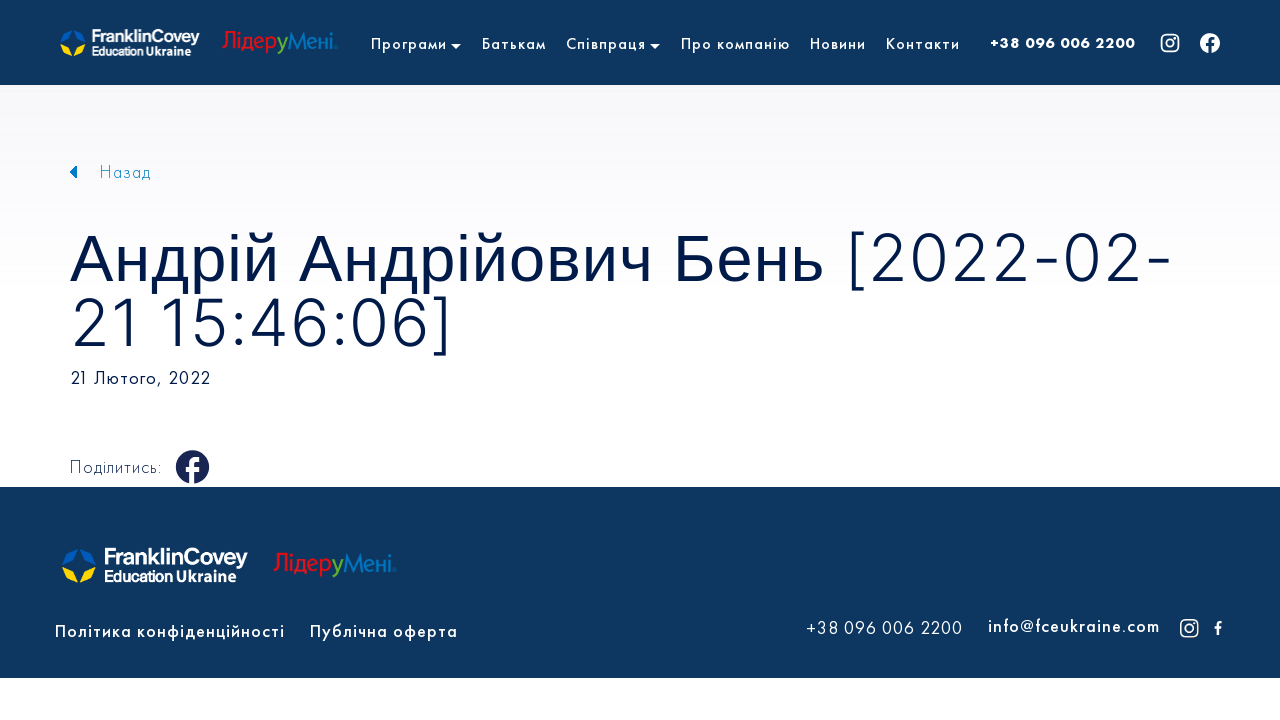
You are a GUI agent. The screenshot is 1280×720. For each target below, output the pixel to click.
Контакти (923, 43)
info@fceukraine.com (1074, 625)
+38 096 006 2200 (1062, 43)
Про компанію (735, 43)
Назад (125, 171)
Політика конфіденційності (170, 630)
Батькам (514, 43)
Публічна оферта (384, 630)
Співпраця (606, 43)
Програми (409, 43)
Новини (838, 43)
